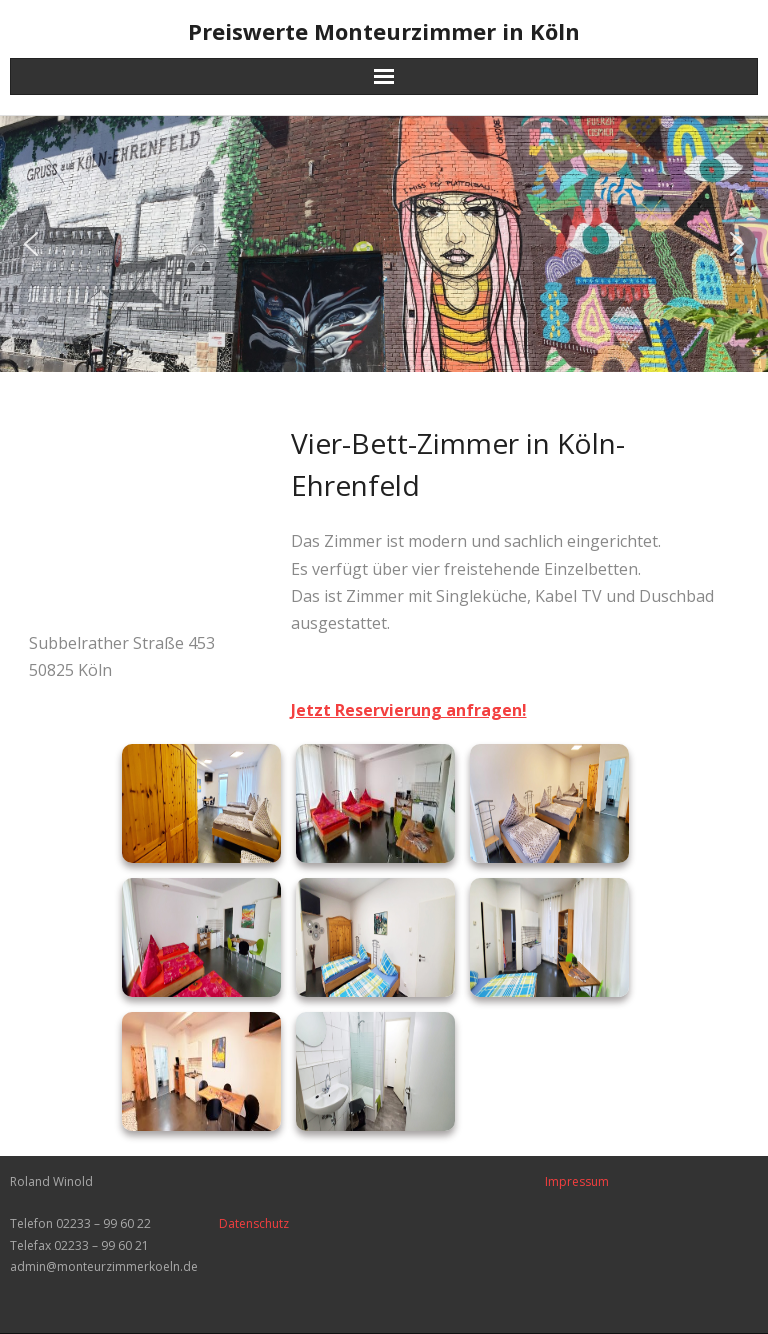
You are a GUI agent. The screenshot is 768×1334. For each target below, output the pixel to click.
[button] (31, 244)
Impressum (577, 1181)
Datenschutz (254, 1223)
